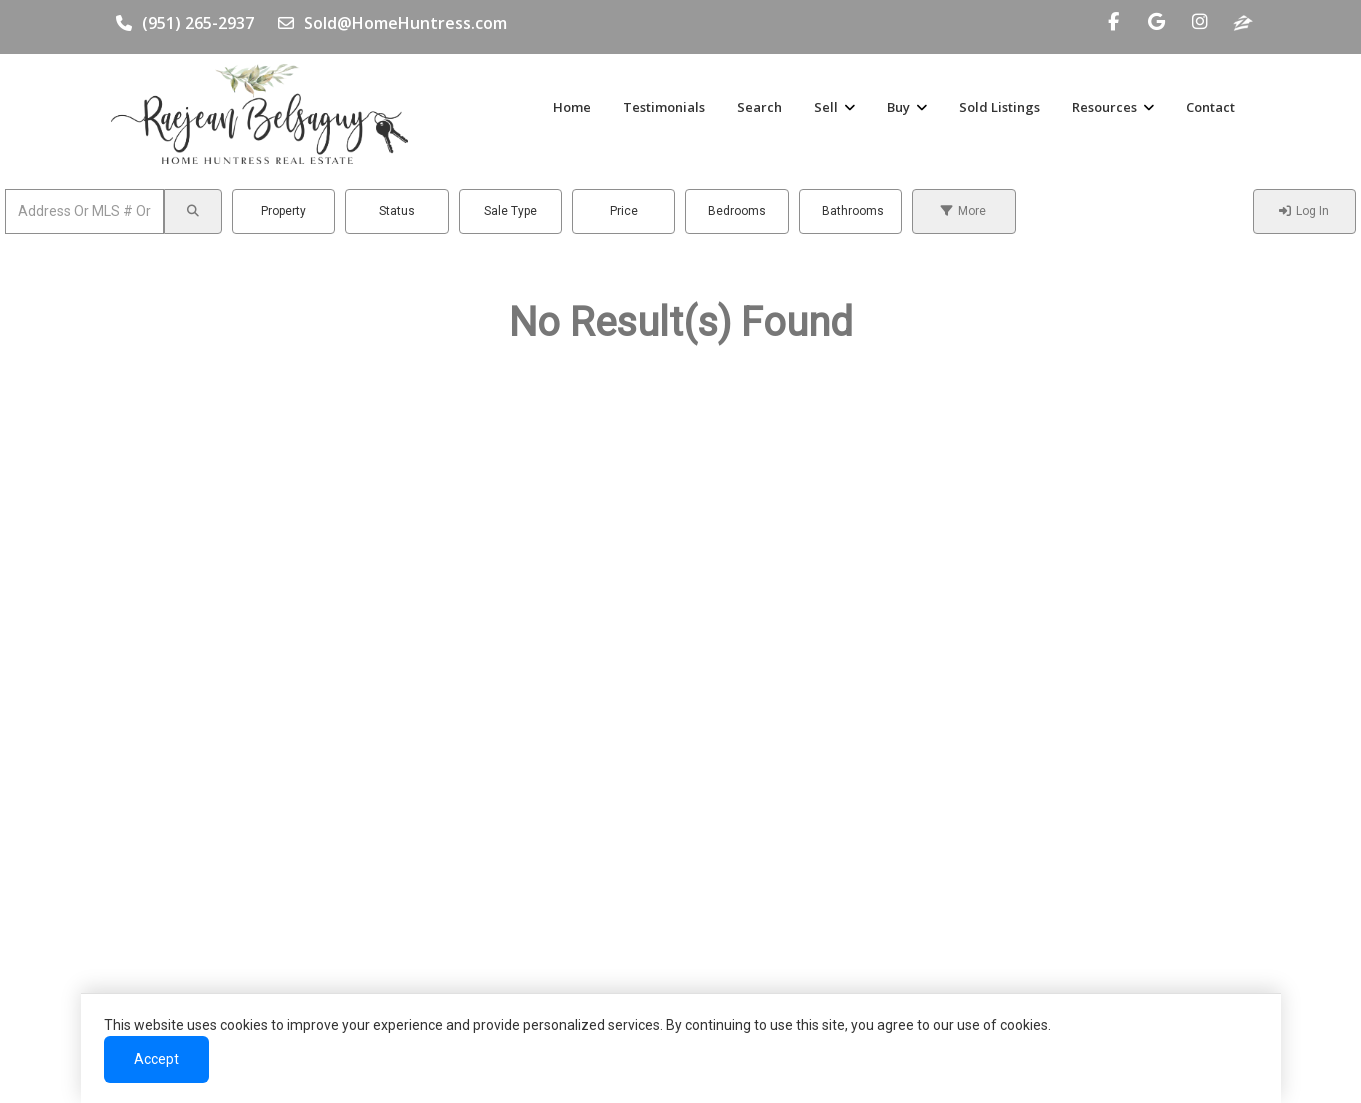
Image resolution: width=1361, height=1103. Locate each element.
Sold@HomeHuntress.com (392, 23)
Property (283, 211)
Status (397, 211)
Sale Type (510, 211)
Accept (163, 1060)
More (963, 211)
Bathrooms (853, 211)
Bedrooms (737, 211)
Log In (1304, 211)
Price (624, 211)
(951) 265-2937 (185, 23)
